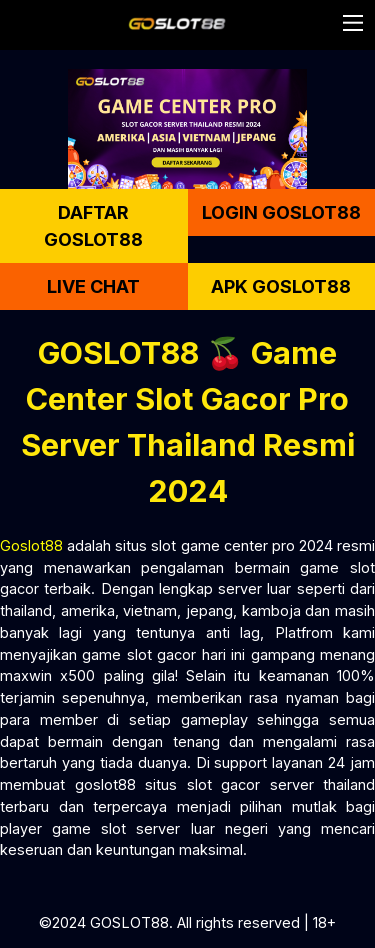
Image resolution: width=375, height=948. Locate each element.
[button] (353, 23)
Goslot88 (31, 545)
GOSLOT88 (129, 922)
